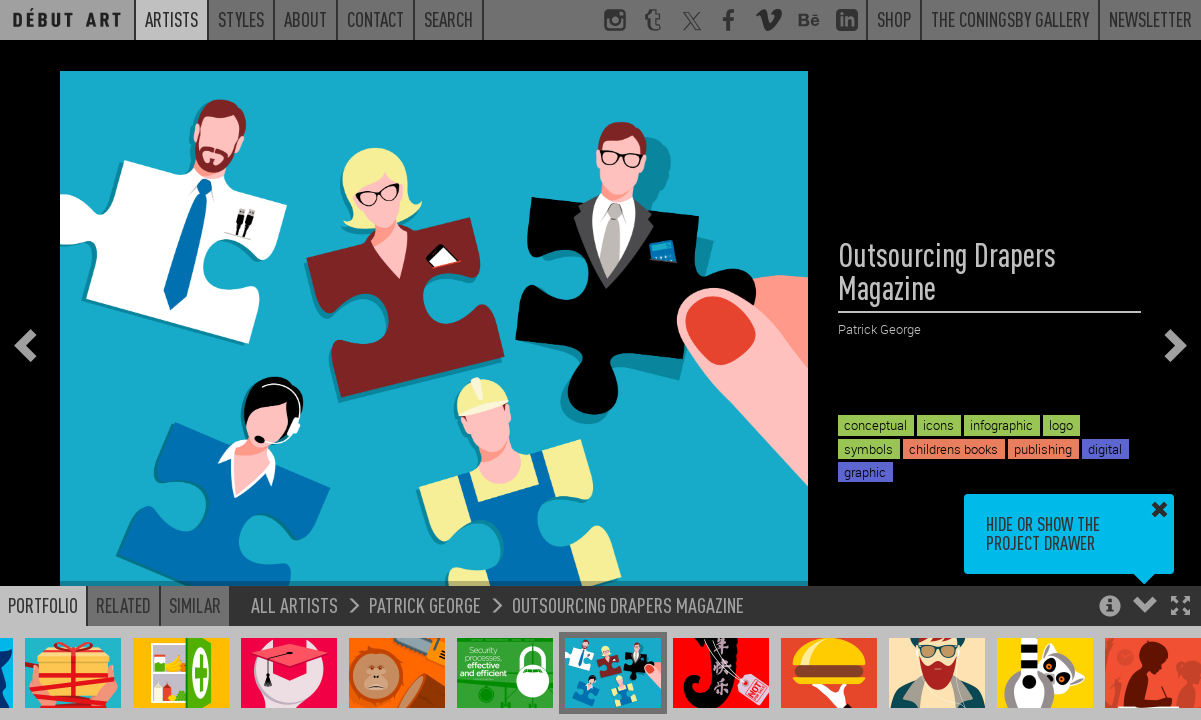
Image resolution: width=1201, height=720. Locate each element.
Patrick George (425, 604)
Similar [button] (195, 605)
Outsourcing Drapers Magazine (628, 604)
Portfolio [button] (43, 605)
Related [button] (123, 605)
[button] (1180, 607)
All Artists (294, 604)
